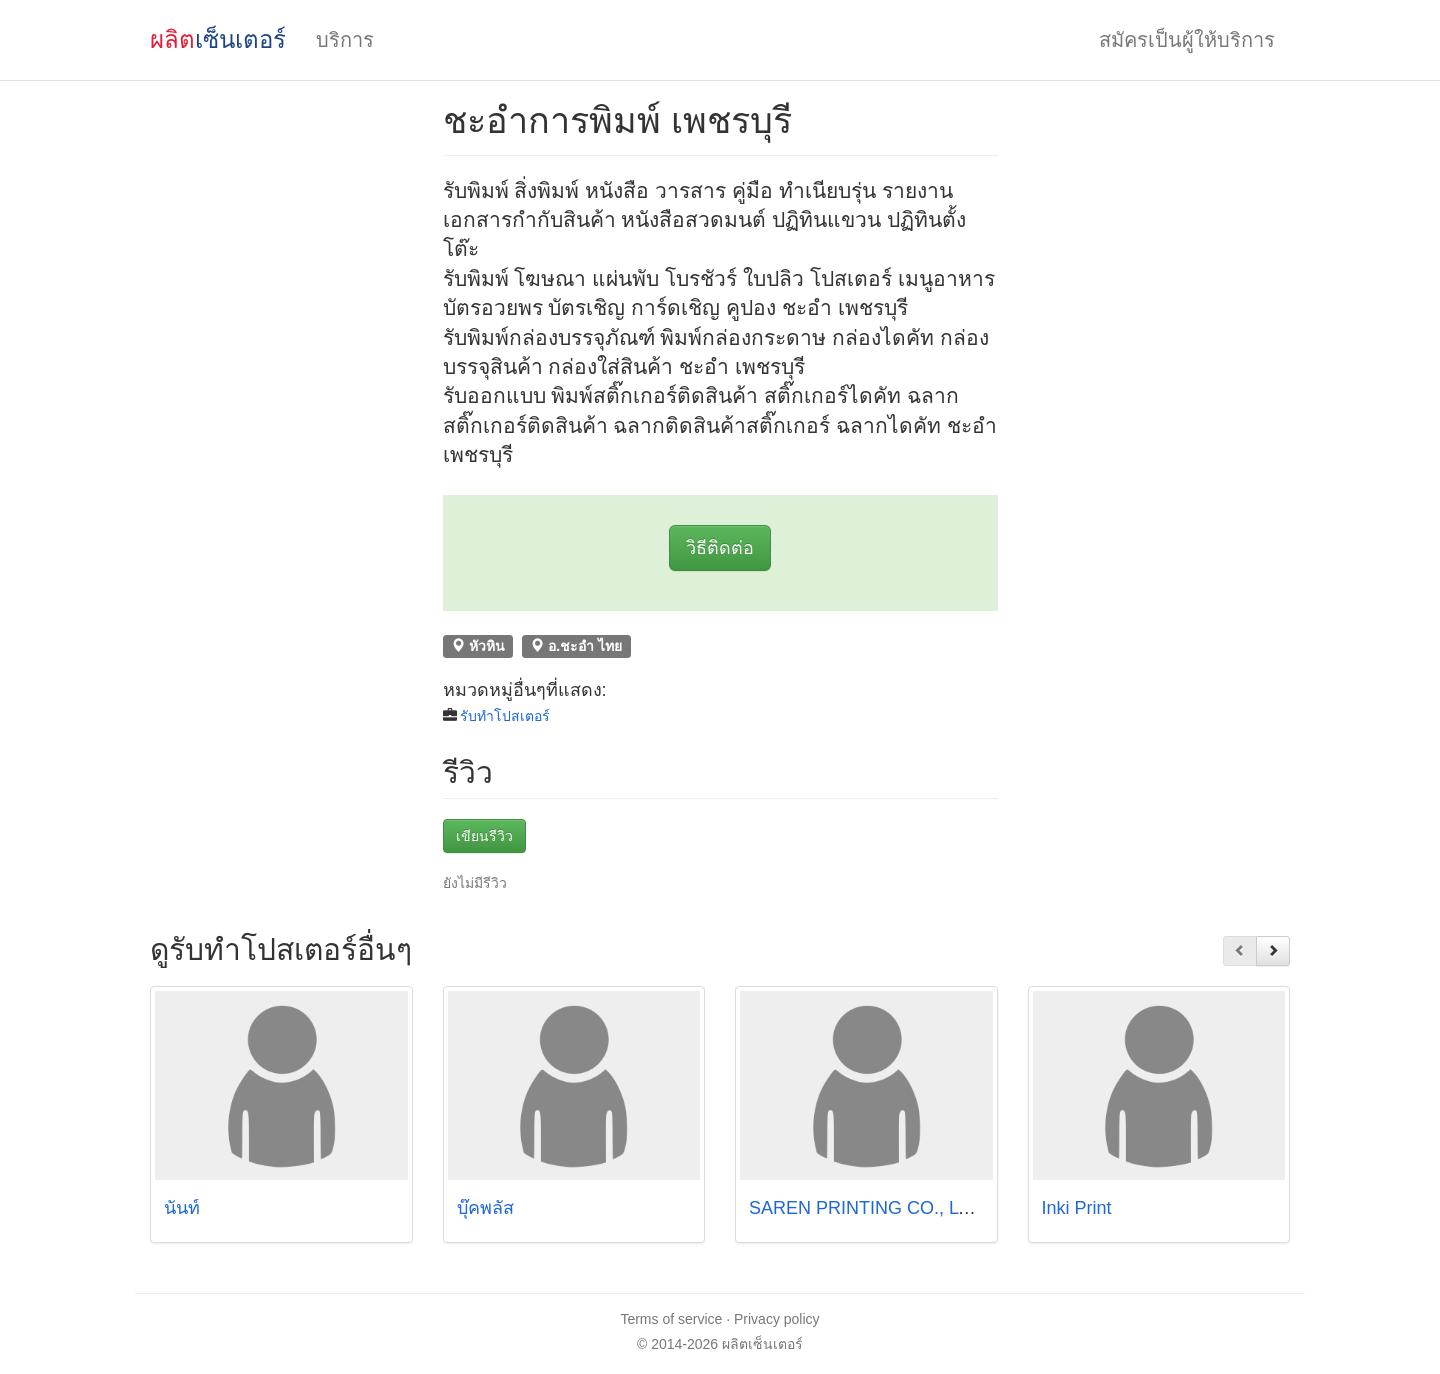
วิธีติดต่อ (720, 548)
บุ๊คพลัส (485, 1208)
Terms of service (671, 1319)
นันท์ (187, 1208)
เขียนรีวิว (484, 836)
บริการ (345, 40)
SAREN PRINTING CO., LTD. (868, 1208)
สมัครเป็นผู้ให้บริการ (1187, 40)
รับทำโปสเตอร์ (505, 716)
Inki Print (1077, 1208)
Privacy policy (777, 1319)
